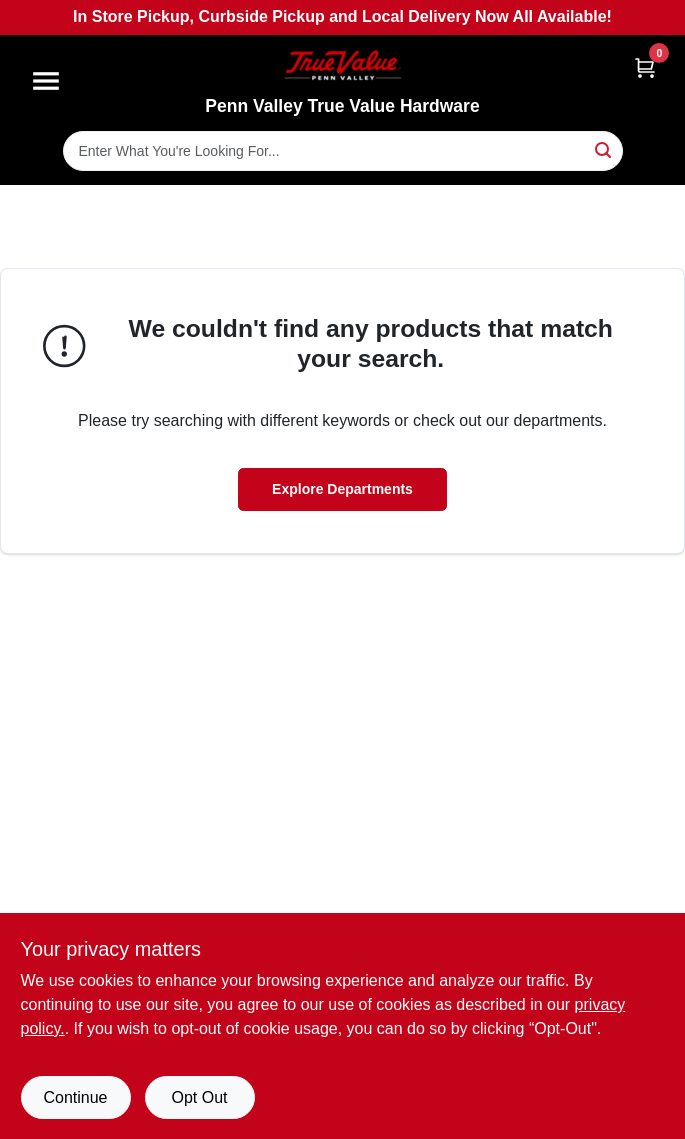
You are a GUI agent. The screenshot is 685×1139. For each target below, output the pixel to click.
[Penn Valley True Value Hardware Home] (343, 65)
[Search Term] (343, 151)
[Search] (604, 149)
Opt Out (199, 1097)
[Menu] (46, 81)
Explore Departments (342, 489)
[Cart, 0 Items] (645, 67)
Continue (75, 1097)
